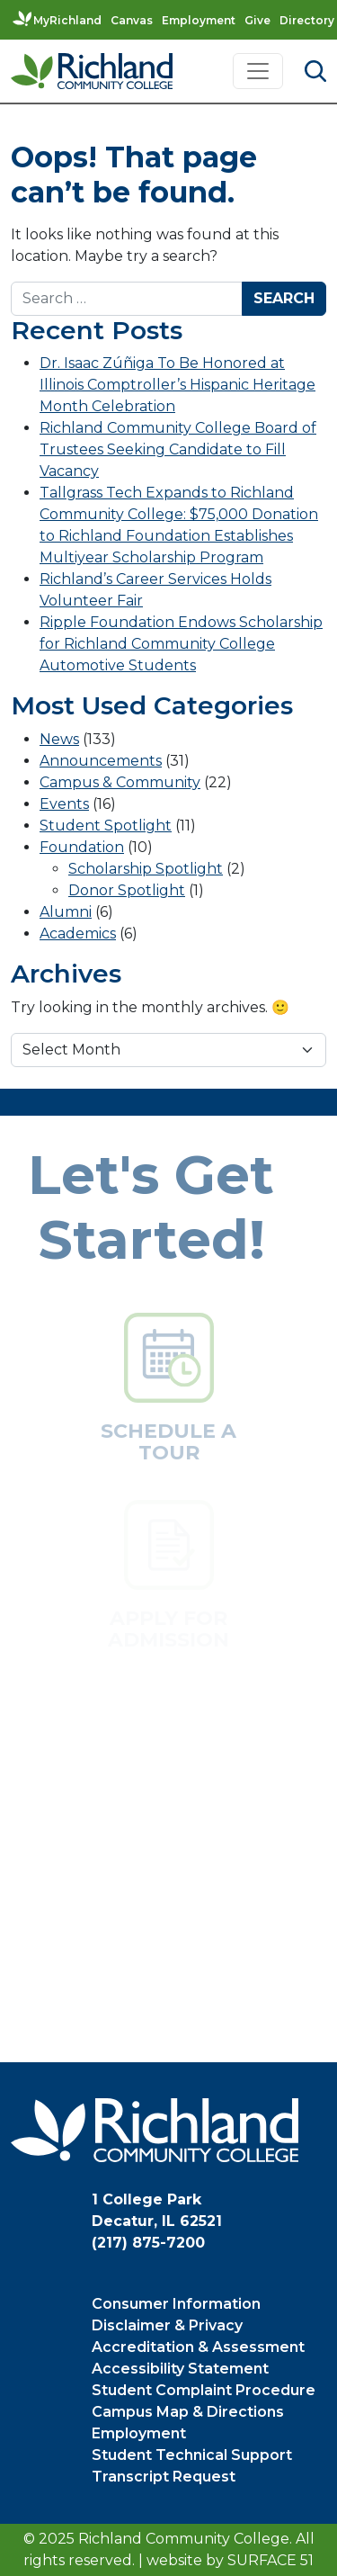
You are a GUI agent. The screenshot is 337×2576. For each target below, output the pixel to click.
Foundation (82, 847)
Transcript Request (163, 2476)
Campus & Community (120, 782)
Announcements (101, 760)
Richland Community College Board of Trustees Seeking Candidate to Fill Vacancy (178, 449)
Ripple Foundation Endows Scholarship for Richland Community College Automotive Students (181, 644)
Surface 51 (270, 2560)
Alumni (66, 911)
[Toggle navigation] (258, 71)
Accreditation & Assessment (198, 2347)
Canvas (132, 20)
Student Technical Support (192, 2455)
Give (257, 20)
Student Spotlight (106, 825)
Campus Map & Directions (188, 2411)
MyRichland (67, 20)
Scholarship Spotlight (145, 868)
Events (64, 803)
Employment (198, 20)
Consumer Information (176, 2303)
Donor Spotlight (126, 890)
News (59, 739)
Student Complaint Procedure (203, 2390)
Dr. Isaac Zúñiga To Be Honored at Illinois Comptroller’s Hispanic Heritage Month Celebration (177, 385)
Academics (78, 933)
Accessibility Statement (180, 2368)
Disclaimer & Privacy (167, 2325)
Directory (306, 20)
